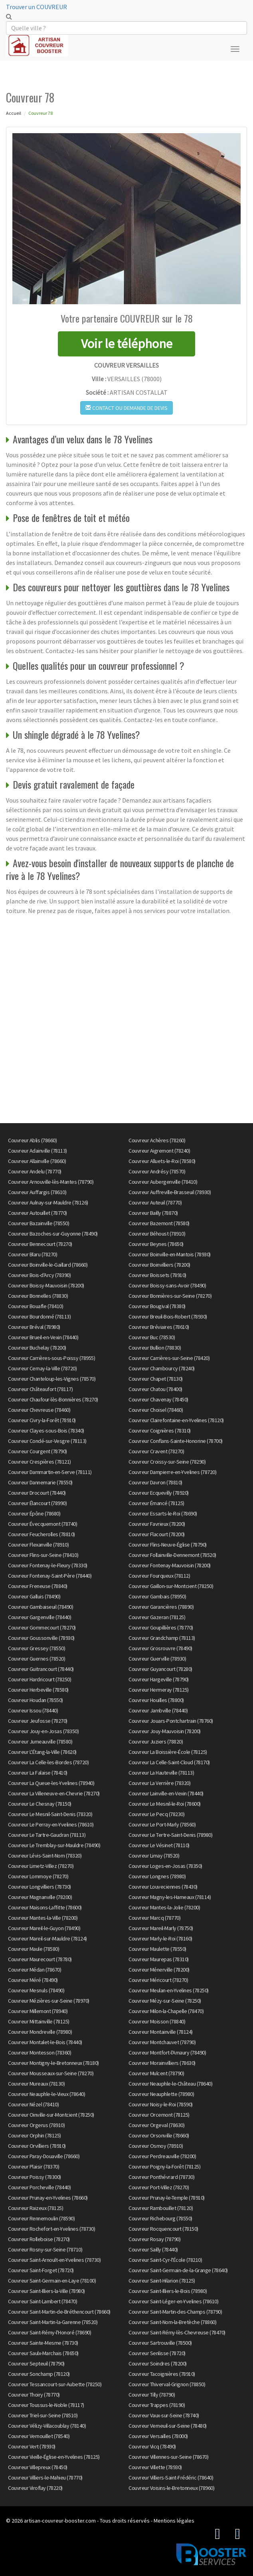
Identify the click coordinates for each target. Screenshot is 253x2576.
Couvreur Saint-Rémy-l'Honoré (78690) (49, 2332)
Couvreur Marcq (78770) (154, 1917)
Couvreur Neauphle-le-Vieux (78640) (46, 2094)
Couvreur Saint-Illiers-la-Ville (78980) (46, 2291)
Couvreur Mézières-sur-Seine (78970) (48, 2000)
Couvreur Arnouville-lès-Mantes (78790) (50, 1181)
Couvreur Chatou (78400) (155, 1389)
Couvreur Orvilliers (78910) (37, 2145)
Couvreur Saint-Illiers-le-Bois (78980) (167, 2291)
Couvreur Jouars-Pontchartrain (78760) (170, 1720)
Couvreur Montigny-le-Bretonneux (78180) (53, 2062)
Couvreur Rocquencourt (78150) (163, 2228)
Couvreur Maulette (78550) (157, 1948)
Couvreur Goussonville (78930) (41, 1637)
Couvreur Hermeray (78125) (158, 1689)
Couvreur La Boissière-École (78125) (167, 1751)
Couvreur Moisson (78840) (156, 2021)
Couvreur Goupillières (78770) (160, 1627)
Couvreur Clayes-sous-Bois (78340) (46, 1430)
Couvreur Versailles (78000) (158, 2436)
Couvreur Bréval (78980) (34, 1326)
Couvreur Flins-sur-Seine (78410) (43, 1555)
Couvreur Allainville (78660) (37, 1161)
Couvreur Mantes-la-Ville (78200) (42, 1917)
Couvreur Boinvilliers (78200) (159, 1264)
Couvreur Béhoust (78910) (156, 1233)
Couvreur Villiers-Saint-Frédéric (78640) (170, 2477)
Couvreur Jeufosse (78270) (37, 1720)
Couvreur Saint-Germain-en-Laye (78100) (52, 2280)
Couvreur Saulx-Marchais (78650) (43, 2353)
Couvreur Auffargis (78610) (37, 1192)
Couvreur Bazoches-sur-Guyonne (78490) (53, 1233)
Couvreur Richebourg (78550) (160, 2218)
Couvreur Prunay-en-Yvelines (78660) (48, 2197)
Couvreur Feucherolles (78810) (41, 1534)
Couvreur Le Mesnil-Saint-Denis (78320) (50, 1814)
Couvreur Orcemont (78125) (159, 2114)
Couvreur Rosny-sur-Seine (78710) (45, 2249)
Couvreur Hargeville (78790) (158, 1679)
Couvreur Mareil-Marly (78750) (160, 1928)
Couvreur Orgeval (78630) (156, 2125)
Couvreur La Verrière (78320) (159, 1783)
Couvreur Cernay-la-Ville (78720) (42, 1368)
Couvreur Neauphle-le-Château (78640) (170, 2083)
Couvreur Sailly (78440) (153, 2249)
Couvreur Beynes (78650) (156, 1244)
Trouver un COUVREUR (36, 7)
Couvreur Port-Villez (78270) (158, 2187)
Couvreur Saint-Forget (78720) (41, 2270)
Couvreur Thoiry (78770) (34, 2394)
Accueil (13, 113)
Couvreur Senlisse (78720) (157, 2353)
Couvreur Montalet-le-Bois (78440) (45, 2042)
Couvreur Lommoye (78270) (38, 1876)
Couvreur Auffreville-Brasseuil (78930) (169, 1192)
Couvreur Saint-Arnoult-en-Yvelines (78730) (54, 2259)
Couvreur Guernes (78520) (36, 1658)
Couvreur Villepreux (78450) (37, 2467)
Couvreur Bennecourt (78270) (40, 1244)
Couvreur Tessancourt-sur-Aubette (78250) (54, 2384)
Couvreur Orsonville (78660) (158, 2135)
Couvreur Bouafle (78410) (35, 1306)
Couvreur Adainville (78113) (37, 1150)
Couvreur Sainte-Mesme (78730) (43, 2342)
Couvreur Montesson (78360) (39, 2052)
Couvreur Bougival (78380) (157, 1306)
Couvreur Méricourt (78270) (158, 1980)
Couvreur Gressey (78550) (36, 1648)
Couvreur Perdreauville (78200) (162, 2156)
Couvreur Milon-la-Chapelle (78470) (166, 2011)
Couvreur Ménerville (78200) (159, 1969)
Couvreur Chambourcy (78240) (161, 1368)
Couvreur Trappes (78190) (156, 2405)
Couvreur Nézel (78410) (33, 2104)
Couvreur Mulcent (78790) (156, 2073)
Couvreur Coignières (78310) (159, 1430)
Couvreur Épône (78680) (34, 1513)
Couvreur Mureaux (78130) (36, 2083)
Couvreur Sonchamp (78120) (39, 2373)
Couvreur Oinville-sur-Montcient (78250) (51, 2114)
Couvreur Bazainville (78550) (38, 1223)
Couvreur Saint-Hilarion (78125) (161, 2280)
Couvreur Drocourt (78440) (37, 1492)
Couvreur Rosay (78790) (154, 2239)
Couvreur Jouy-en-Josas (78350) (43, 1731)
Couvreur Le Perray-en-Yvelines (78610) (50, 1824)
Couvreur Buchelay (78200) (37, 1347)
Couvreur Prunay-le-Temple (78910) (166, 2197)
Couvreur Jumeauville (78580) (40, 1741)
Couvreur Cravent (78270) (156, 1451)
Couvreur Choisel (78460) (155, 1409)
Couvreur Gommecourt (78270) (42, 1627)
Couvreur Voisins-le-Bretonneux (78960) (171, 2487)
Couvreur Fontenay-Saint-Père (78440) (49, 1575)
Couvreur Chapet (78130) (155, 1378)
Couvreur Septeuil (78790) (36, 2363)
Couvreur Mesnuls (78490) (36, 1990)
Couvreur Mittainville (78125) (38, 2021)
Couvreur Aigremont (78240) (159, 1150)
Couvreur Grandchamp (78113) (161, 1637)
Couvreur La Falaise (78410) (37, 1772)
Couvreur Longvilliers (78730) (39, 1886)
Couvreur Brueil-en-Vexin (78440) (43, 1337)
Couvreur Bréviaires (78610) (158, 1326)
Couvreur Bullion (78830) (154, 1347)
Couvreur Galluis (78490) (34, 1596)
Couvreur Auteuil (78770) (155, 1202)
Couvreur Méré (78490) (33, 1980)
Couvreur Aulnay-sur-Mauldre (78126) (48, 1202)
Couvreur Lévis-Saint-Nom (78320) (44, 1855)
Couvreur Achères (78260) (156, 1140)
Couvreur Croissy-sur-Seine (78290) (167, 1461)
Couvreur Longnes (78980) (157, 1876)
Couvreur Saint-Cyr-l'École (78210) (165, 2259)
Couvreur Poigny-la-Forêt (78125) (164, 2166)
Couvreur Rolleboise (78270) (39, 2239)
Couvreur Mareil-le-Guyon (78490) (44, 1928)
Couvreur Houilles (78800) (156, 1700)
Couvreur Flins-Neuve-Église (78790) (167, 1544)
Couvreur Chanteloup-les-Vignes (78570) (51, 1378)
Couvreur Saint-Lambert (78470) (42, 2301)
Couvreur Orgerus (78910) (36, 2125)
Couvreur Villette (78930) (155, 2467)
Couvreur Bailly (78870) (153, 1212)
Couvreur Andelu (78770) (34, 1171)
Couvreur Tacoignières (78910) (161, 2373)
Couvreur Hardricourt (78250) (39, 1679)
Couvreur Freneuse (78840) (37, 1586)
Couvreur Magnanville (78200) (40, 1897)
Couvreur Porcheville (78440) (39, 2187)
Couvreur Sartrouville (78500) (160, 2342)
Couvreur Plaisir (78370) (33, 2166)
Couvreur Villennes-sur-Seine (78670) (168, 2456)
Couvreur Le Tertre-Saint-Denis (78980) (170, 1834)
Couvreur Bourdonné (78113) (39, 1316)
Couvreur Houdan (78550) (35, 1700)
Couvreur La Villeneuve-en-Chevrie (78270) (54, 1793)
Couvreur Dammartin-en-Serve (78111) (50, 1472)
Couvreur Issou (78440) (33, 1710)
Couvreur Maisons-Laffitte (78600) (45, 1907)
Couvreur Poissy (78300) (34, 2176)
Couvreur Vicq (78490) (152, 2446)
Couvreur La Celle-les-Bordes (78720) (48, 1762)
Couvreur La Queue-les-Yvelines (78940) (51, 1783)
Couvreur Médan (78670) (34, 1969)
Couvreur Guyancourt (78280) (160, 1669)
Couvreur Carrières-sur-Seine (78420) (169, 1358)
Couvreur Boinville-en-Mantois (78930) (169, 1254)
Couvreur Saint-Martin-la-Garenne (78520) (52, 2322)
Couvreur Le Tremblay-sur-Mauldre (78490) (54, 1845)
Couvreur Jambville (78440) (158, 1710)
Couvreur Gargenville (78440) (39, 1617)
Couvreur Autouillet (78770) (37, 1212)
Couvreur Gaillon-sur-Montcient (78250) (170, 1586)
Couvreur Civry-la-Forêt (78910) (42, 1420)
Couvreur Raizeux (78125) (35, 2208)
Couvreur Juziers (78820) (155, 1741)
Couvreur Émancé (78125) (156, 1503)
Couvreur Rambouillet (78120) (160, 2208)
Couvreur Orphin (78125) (34, 2135)
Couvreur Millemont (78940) (37, 2011)
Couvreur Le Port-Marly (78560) (162, 1824)
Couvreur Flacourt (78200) (156, 1534)
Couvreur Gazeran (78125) (156, 1617)
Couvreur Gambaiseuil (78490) (40, 1606)
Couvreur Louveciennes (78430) (163, 1886)
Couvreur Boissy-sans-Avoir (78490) (167, 1285)
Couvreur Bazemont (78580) (159, 1223)
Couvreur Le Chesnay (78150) (39, 1803)
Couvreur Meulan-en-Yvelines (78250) (168, 1990)
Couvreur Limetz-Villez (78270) (40, 1866)
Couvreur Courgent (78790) (37, 1451)
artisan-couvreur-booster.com (60, 2520)
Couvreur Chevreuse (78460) (39, 1409)
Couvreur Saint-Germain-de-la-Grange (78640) (178, 2270)
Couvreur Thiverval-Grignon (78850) (166, 2384)
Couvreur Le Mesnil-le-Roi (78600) (164, 1803)
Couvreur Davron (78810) (155, 1482)
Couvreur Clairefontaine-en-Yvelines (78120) (176, 1420)
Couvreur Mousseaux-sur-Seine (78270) (50, 2073)
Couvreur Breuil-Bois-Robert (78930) (167, 1316)
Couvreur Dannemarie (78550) (40, 1482)
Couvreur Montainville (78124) (160, 2031)
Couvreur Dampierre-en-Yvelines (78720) (172, 1472)
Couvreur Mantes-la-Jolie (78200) (164, 1907)
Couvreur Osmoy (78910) (155, 2145)
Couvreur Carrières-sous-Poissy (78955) (51, 1358)
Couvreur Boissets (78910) (157, 1275)
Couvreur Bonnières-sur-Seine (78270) (169, 1295)
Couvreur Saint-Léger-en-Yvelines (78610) (173, 2301)
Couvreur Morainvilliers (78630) (162, 2062)
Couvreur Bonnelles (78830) (38, 1295)
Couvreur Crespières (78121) (39, 1461)
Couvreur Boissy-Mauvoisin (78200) (46, 1285)
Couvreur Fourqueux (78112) (159, 1575)
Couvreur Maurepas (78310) (158, 1959)
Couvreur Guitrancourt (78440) (41, 1669)
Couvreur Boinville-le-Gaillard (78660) (47, 1264)
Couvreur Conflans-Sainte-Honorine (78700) (175, 1440)
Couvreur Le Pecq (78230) (156, 1814)
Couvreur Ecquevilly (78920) (158, 1492)
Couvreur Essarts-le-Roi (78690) (162, 1513)
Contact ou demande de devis (126, 407)
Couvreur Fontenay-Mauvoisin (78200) (169, 1565)
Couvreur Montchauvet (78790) (162, 2042)
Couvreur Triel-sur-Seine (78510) (42, 2415)
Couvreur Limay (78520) (153, 1855)
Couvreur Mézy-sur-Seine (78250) (164, 2000)
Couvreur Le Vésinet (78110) (159, 1845)
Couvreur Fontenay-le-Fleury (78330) (47, 1565)
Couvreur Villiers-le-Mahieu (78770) (45, 2477)
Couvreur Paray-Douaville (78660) (43, 2156)
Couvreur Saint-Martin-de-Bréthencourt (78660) (59, 2311)
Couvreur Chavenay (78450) (158, 1399)
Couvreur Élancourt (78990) (37, 1503)
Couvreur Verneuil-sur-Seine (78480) (167, 2425)
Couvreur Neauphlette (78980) (161, 2094)
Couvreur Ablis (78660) (32, 1140)
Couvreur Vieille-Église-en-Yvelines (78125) (54, 2456)
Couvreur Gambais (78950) (157, 1596)
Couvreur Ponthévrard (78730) (161, 2176)
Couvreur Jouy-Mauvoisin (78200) (164, 1731)
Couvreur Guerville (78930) (157, 1658)
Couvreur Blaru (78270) (32, 1254)
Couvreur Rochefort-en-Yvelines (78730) (51, 2228)
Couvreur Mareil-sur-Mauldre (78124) (47, 1938)
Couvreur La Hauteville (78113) (161, 1772)
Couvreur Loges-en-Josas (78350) (165, 1866)
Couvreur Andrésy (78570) (156, 1171)
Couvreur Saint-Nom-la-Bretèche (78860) (172, 2322)
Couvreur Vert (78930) (31, 2446)
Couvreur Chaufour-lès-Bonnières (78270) (53, 1399)
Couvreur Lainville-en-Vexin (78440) (166, 1793)
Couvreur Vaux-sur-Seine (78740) (163, 2415)
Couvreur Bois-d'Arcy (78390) (39, 1275)
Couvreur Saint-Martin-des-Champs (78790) (175, 2311)
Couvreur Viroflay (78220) (35, 2487)
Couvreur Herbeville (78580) (38, 1689)
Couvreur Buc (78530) (151, 1337)
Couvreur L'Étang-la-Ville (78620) (42, 1751)
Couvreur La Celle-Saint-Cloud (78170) (169, 1762)
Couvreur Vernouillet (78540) (38, 2436)
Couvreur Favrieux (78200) (156, 1523)
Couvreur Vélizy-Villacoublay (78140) (47, 2425)
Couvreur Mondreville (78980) (40, 2031)
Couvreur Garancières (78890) (161, 1606)
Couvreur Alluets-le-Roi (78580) (162, 1161)
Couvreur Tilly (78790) (151, 2394)
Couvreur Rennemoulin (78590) (41, 2218)
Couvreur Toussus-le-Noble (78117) (46, 2405)
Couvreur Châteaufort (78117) (40, 1389)
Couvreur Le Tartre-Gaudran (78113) (46, 1834)
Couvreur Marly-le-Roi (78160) (160, 1938)
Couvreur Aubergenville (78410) (162, 1181)
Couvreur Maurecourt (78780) (40, 1959)
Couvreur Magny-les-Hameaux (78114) (169, 1897)
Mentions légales (174, 2520)
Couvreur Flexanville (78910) (38, 1544)
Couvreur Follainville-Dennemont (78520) (172, 1555)
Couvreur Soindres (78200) (157, 2363)
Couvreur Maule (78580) (33, 1948)
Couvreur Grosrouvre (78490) (160, 1648)
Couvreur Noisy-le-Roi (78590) (160, 2104)
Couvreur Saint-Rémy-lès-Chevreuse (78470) (176, 2332)
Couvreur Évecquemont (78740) (42, 1523)
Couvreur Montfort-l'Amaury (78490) (167, 2052)
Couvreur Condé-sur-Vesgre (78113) (47, 1440)
